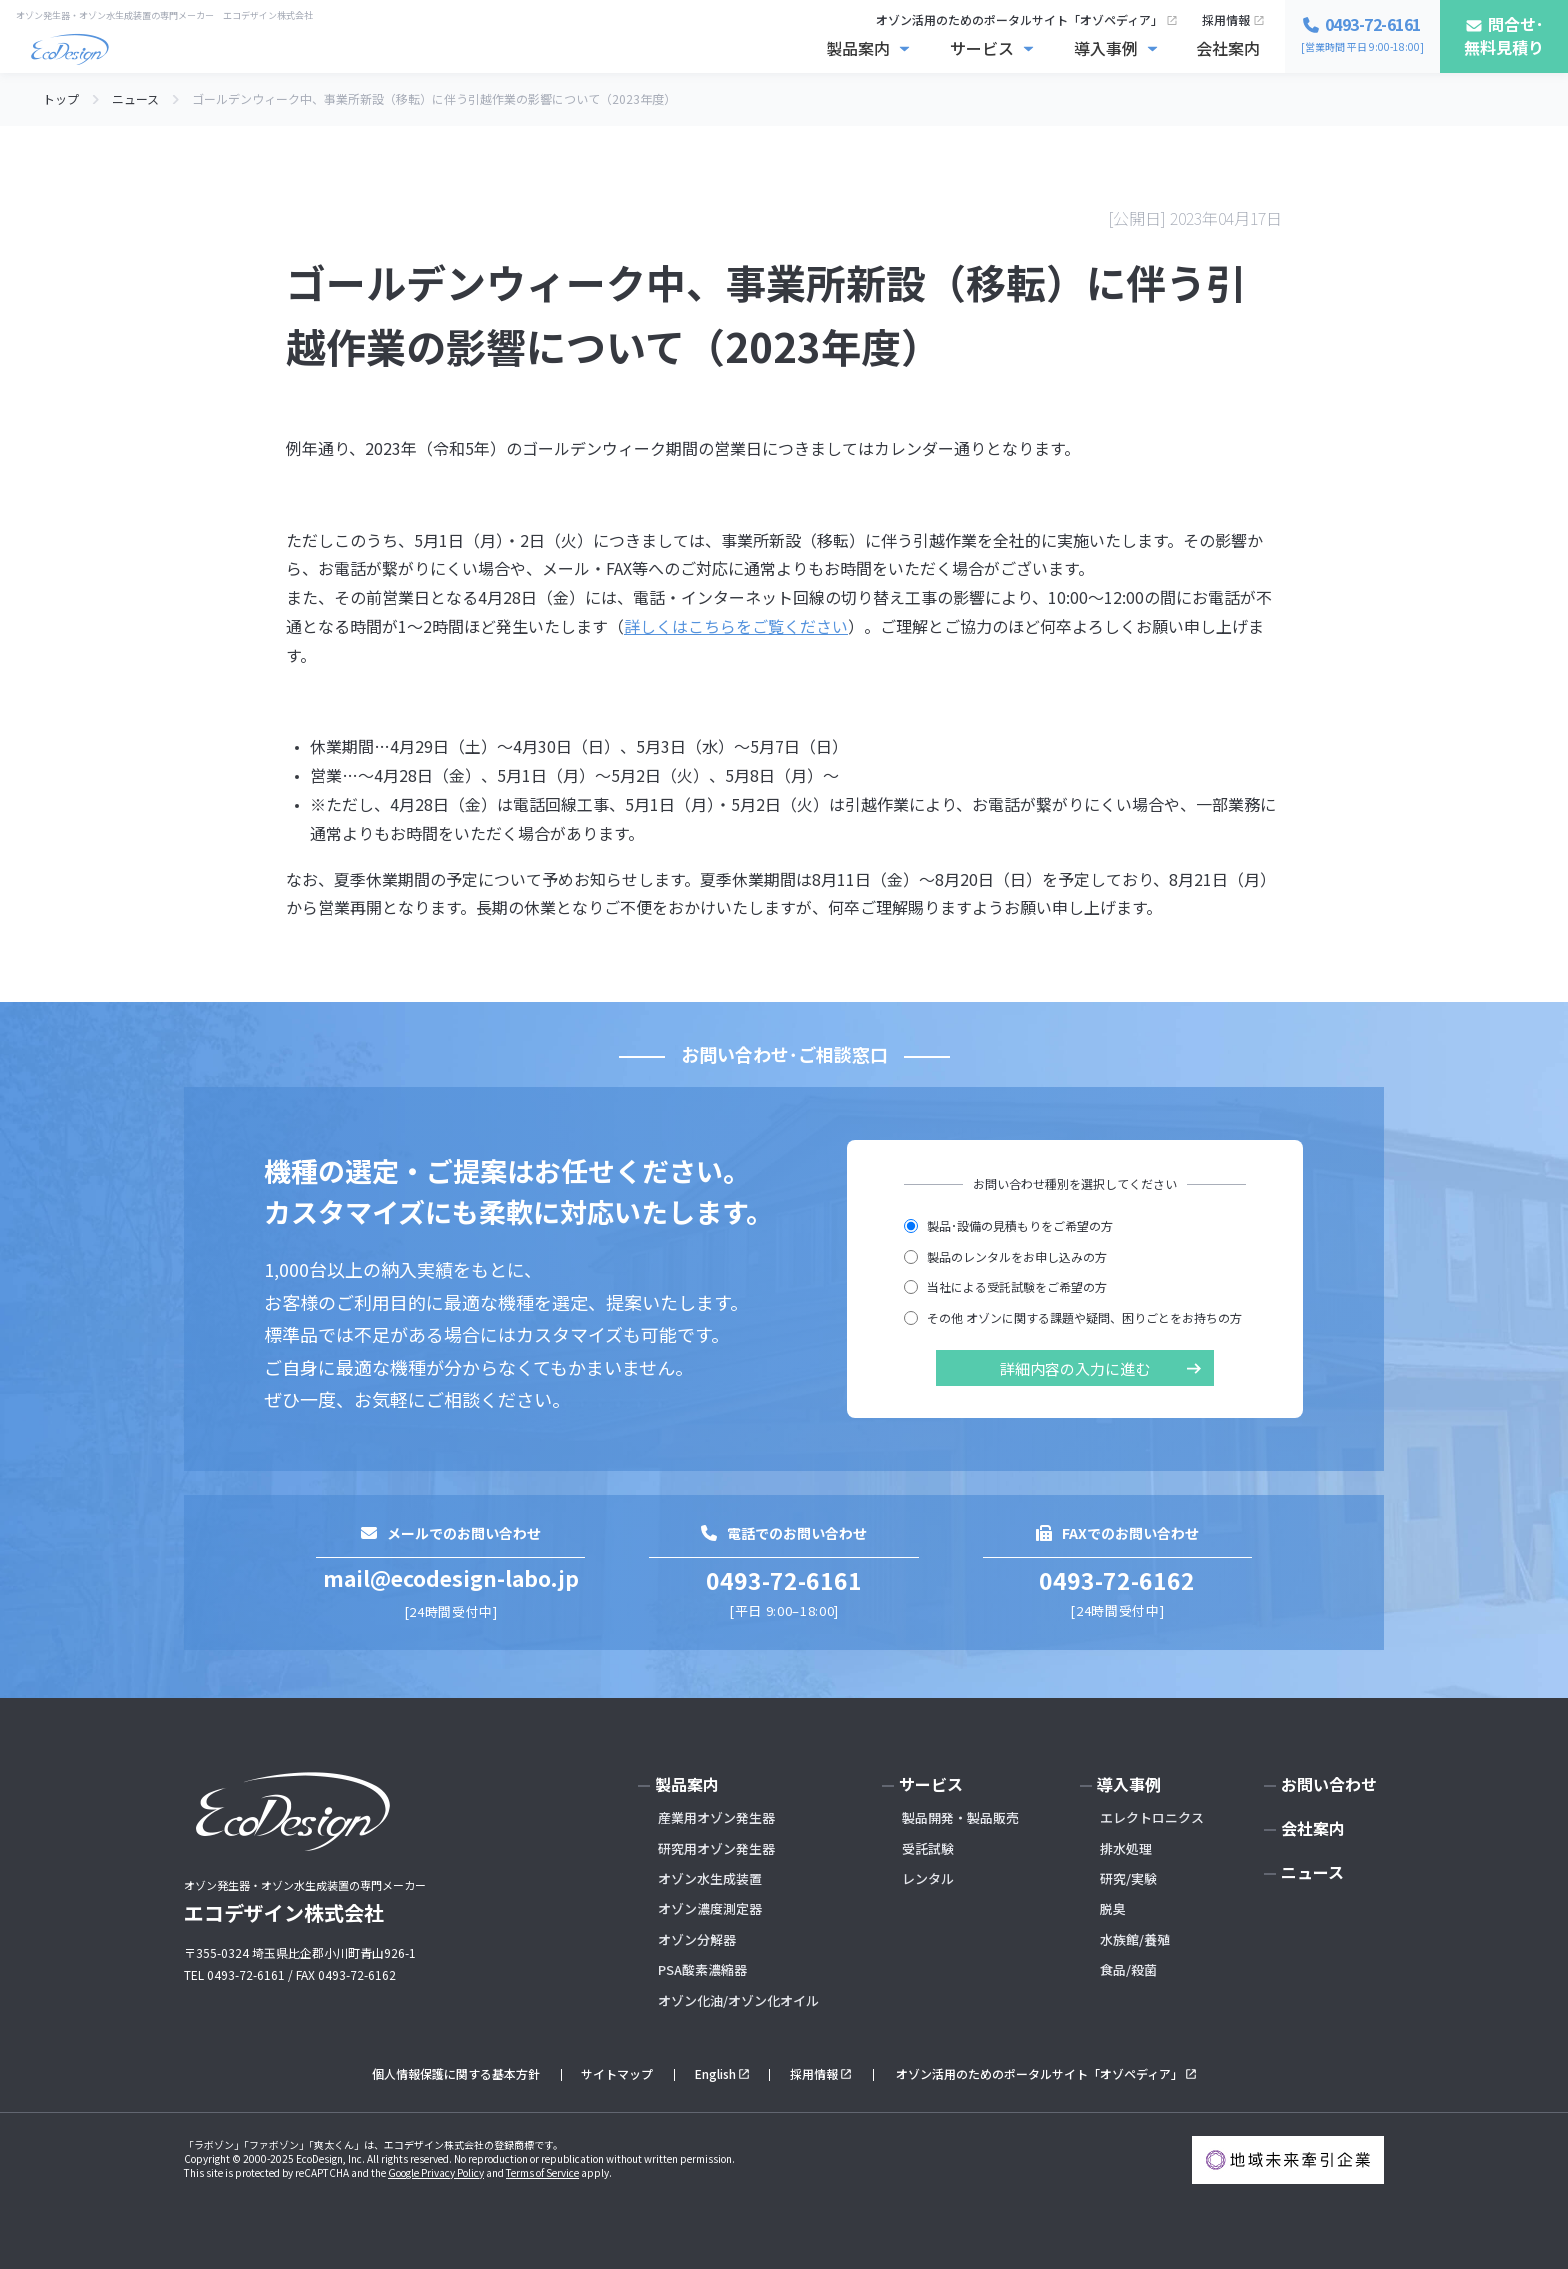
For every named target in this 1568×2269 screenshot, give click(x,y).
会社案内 (1228, 48)
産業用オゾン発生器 (716, 1817)
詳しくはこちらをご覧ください (736, 626)
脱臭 (1113, 1908)
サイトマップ (617, 2073)
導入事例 (1106, 48)
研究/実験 (1128, 1878)
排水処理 (1126, 1848)
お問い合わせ (1329, 1784)
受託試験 (928, 1848)
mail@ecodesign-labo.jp (451, 1578)
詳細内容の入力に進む (1075, 1368)
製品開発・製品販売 (960, 1817)
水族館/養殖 (1135, 1939)
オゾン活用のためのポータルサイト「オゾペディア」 (1019, 19)
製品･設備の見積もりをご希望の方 (1008, 1225)
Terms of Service (542, 2172)
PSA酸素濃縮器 (702, 1969)
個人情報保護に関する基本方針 (456, 2073)
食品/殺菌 (1128, 1969)
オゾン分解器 (697, 1939)
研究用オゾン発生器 (716, 1848)
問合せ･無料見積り (1504, 35)
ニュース (1312, 1872)
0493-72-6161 (784, 1580)
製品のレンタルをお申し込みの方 (1005, 1256)
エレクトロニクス (1152, 1817)
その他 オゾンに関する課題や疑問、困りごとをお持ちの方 (1073, 1317)
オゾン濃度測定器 (710, 1908)
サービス (982, 48)
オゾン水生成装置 (710, 1878)
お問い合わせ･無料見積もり (1386, 2237)
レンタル (928, 1878)
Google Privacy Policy (436, 2172)
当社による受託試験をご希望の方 (1005, 1286)
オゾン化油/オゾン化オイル (738, 2000)
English (715, 2073)
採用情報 (1226, 19)
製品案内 (858, 48)
